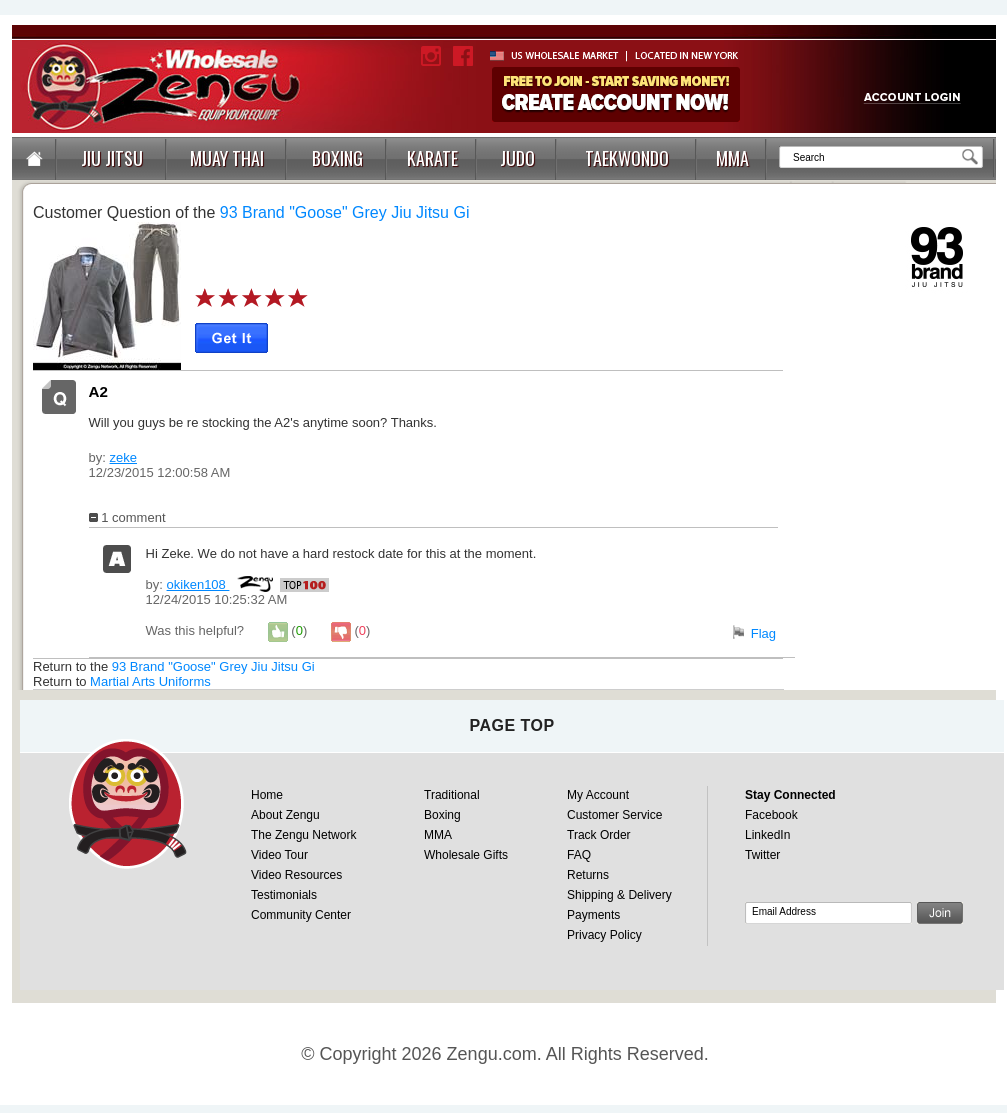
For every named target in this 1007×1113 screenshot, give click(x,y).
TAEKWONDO (627, 158)
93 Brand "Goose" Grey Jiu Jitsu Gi (345, 212)
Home (267, 795)
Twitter (762, 855)
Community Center (301, 915)
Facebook (771, 815)
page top (511, 725)
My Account (598, 795)
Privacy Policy (604, 935)
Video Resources (296, 875)
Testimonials (284, 895)
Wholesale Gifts (466, 855)
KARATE (432, 158)
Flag (763, 633)
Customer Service (614, 815)
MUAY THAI (227, 158)
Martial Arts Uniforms (150, 681)
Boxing (442, 815)
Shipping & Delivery (619, 895)
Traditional (452, 795)
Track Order (599, 835)
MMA (732, 158)
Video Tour (279, 855)
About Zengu (285, 815)
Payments (593, 915)
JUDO (517, 158)
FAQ (579, 855)
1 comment (127, 517)
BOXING (337, 158)
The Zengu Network (303, 835)
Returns (588, 875)
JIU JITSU (112, 158)
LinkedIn (767, 835)
